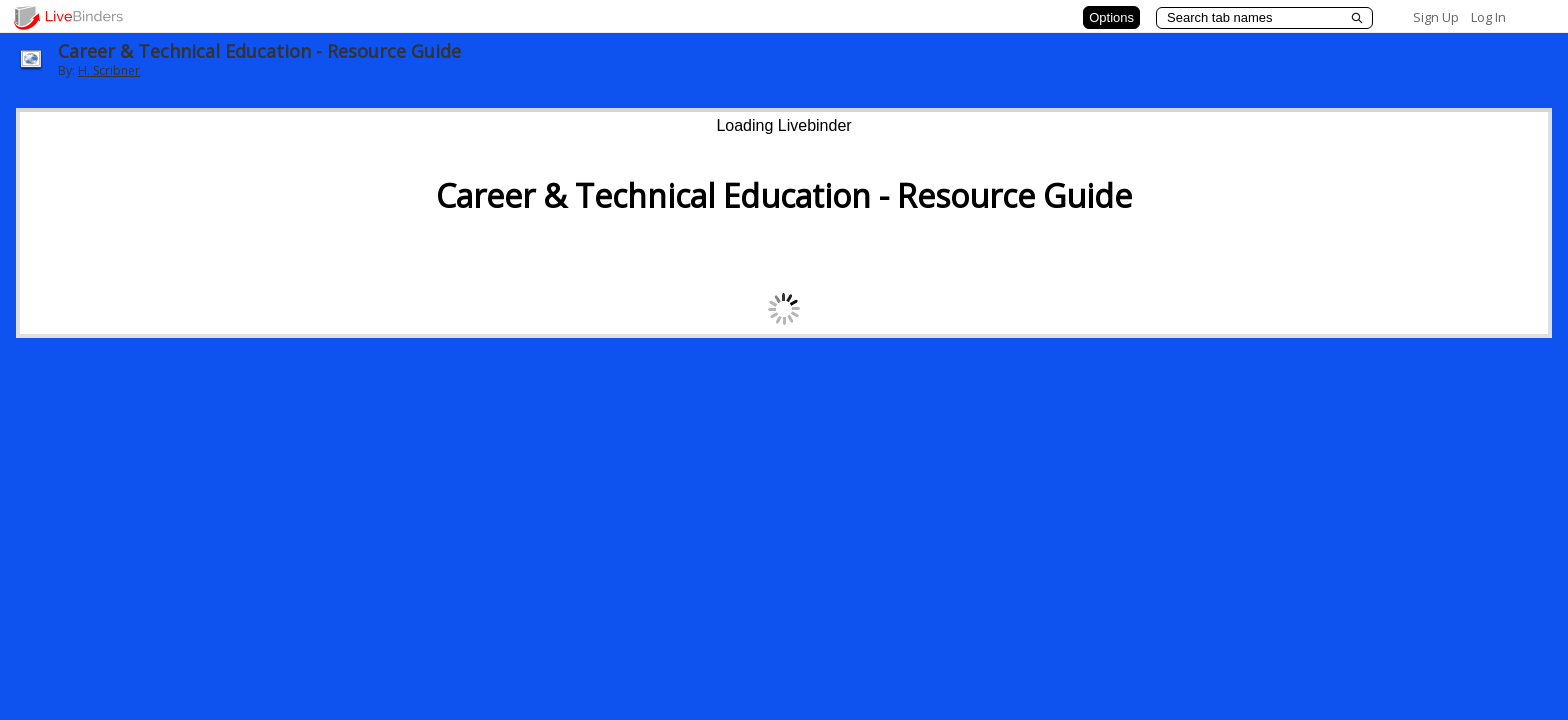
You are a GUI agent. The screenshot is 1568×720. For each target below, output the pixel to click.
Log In (1488, 17)
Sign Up (1436, 17)
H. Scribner (109, 70)
